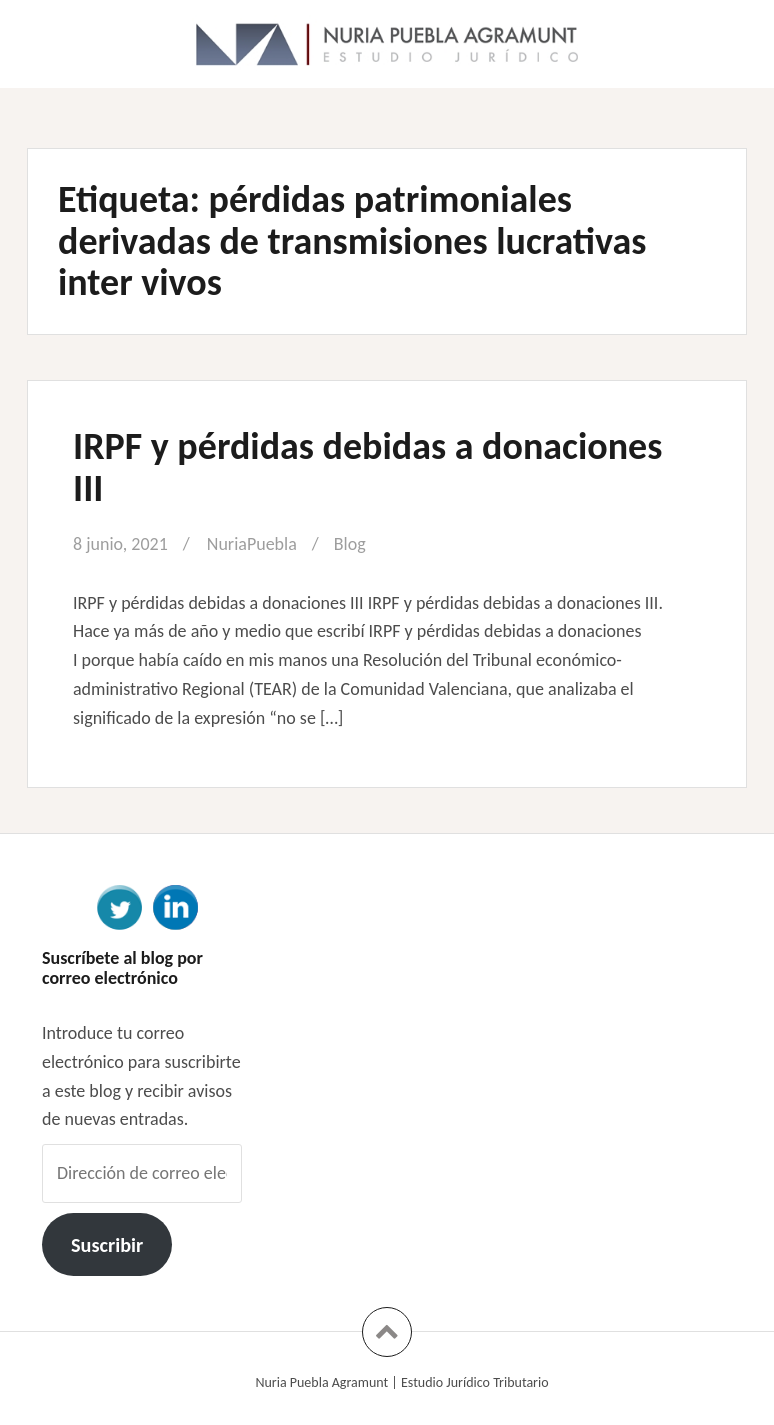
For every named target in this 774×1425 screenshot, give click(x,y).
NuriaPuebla (252, 544)
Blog (350, 544)
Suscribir (107, 1245)
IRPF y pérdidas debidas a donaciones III (367, 467)
